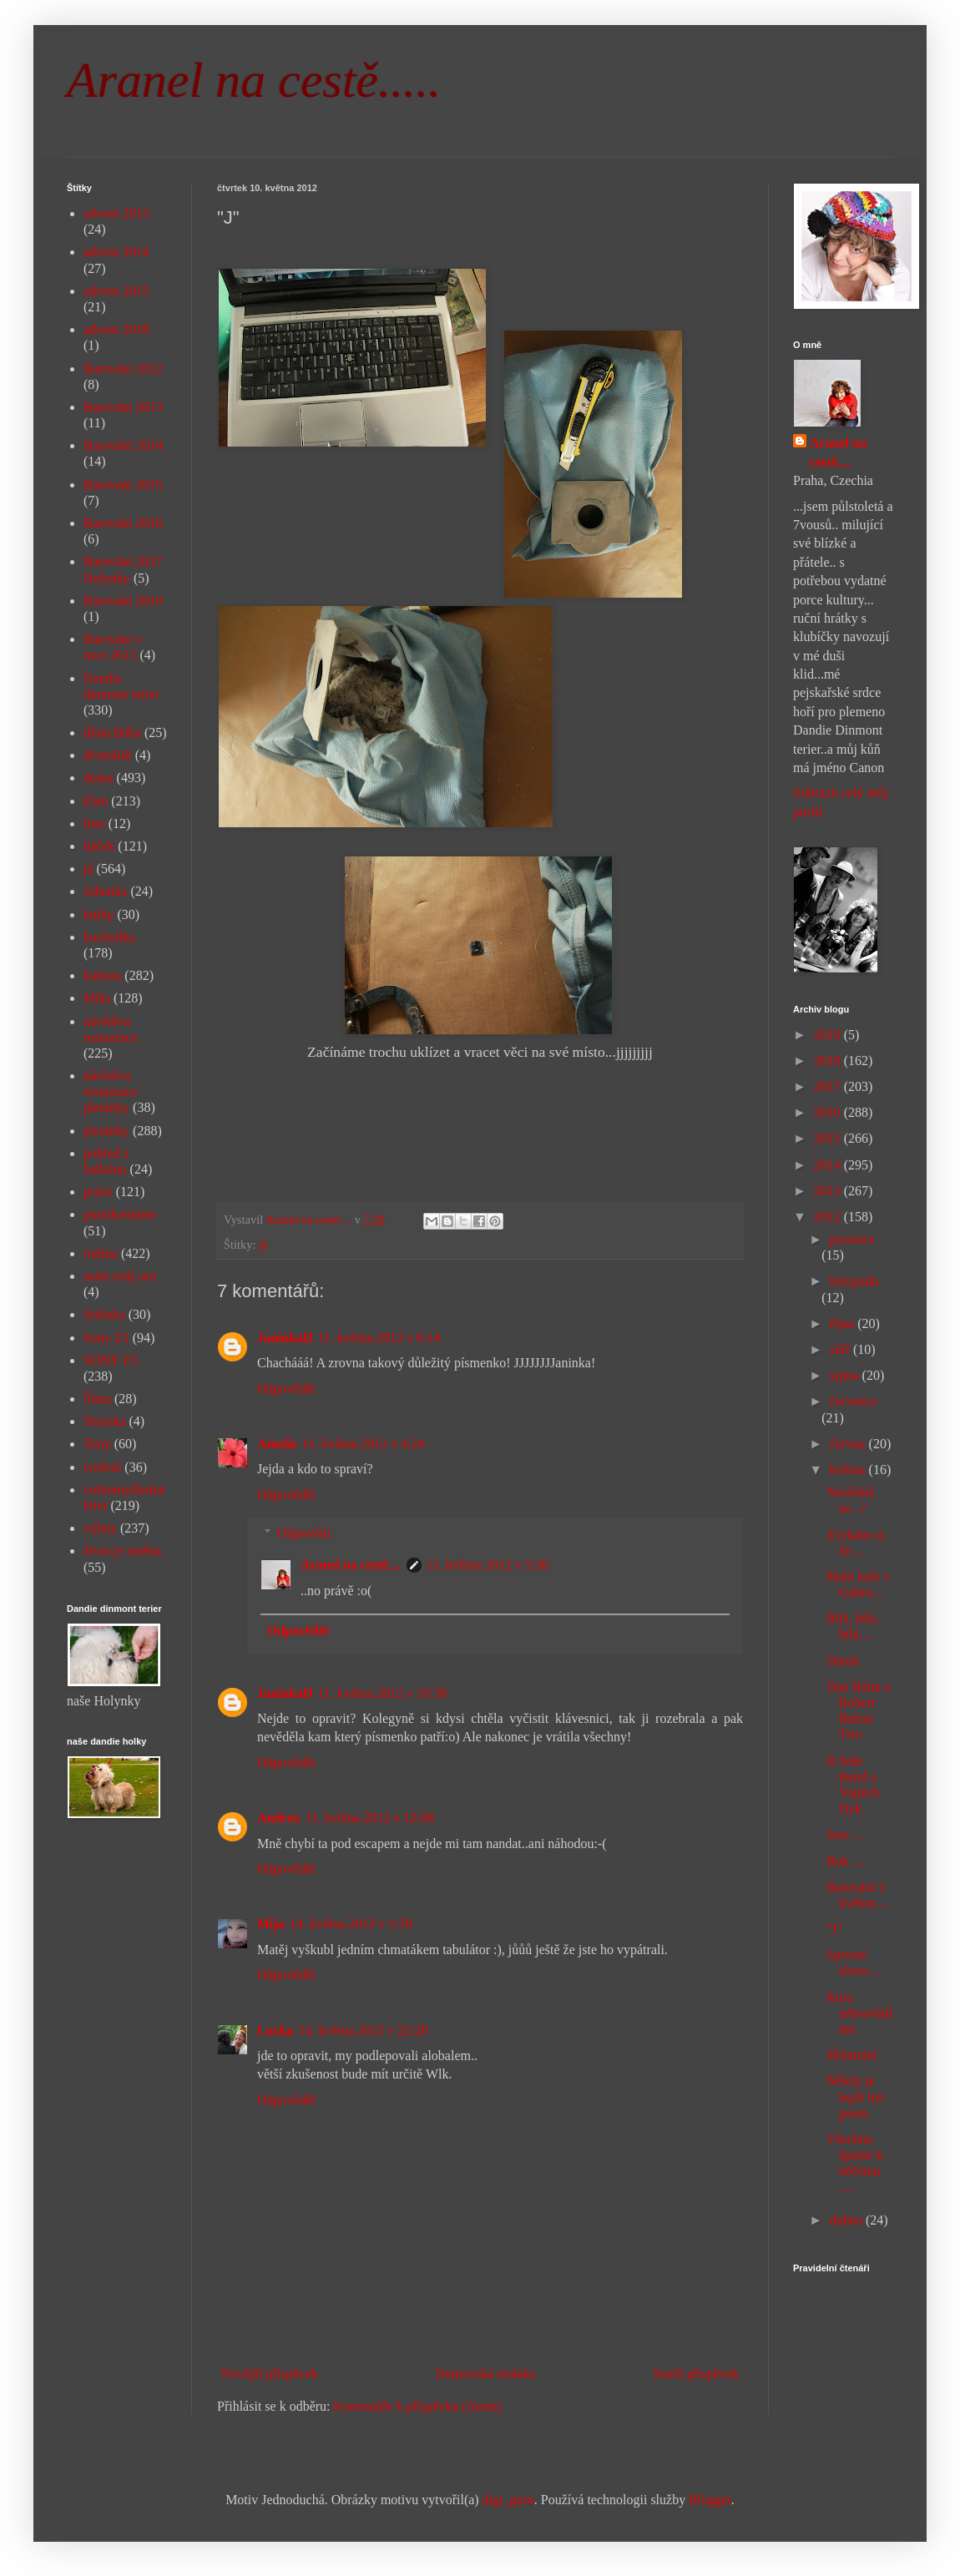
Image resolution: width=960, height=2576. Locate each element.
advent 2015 (116, 291)
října (843, 1323)
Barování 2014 (123, 445)
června (849, 1444)
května (849, 1469)
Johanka (105, 891)
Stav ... (844, 1834)
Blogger (710, 2500)
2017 (829, 1086)
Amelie (277, 1444)
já (263, 1244)
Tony (97, 1444)
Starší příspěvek (696, 2373)
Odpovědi (304, 1533)
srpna (846, 1375)
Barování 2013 (123, 407)
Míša (96, 998)
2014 (829, 1165)
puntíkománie (120, 1214)
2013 (829, 1191)
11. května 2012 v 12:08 (369, 1818)
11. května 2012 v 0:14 (379, 1338)
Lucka (275, 2030)
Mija (271, 1924)
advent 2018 (116, 329)
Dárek (842, 1661)
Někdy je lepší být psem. (855, 2096)
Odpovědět (286, 1388)
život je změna (122, 1550)
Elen (95, 801)
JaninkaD (285, 1338)
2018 (829, 1060)
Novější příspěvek (269, 2373)
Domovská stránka (486, 2373)
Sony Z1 (106, 1338)
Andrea (278, 1818)
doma (98, 777)
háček (98, 846)
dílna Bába (112, 732)
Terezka (104, 1421)
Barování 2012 (123, 368)
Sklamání (851, 2055)
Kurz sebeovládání (859, 2013)
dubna (848, 2220)
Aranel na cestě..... (254, 80)
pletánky (106, 1131)
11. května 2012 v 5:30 (488, 1565)
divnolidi (107, 755)
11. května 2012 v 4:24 (363, 1444)
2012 (829, 1217)
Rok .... (846, 1861)
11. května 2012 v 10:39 (382, 1693)
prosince (852, 1239)
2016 (829, 1112)
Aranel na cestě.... (351, 1565)
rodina (100, 1253)
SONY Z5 (110, 1360)
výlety (100, 1528)
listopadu (854, 1281)
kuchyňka (109, 937)
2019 (829, 1035)
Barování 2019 (123, 600)
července (853, 1401)
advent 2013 (116, 213)
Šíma (97, 1399)
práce (98, 1191)
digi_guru (508, 2500)
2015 (829, 1138)
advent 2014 (116, 252)
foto (94, 823)
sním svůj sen (119, 1276)
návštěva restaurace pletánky (110, 1091)
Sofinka (104, 1314)
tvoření (102, 1467)
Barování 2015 (123, 484)
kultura (102, 975)
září (841, 1349)
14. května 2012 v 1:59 (351, 1924)
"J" (834, 1929)
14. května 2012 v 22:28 (363, 2030)
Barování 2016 (123, 523)
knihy (98, 914)
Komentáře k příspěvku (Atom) (418, 2406)
